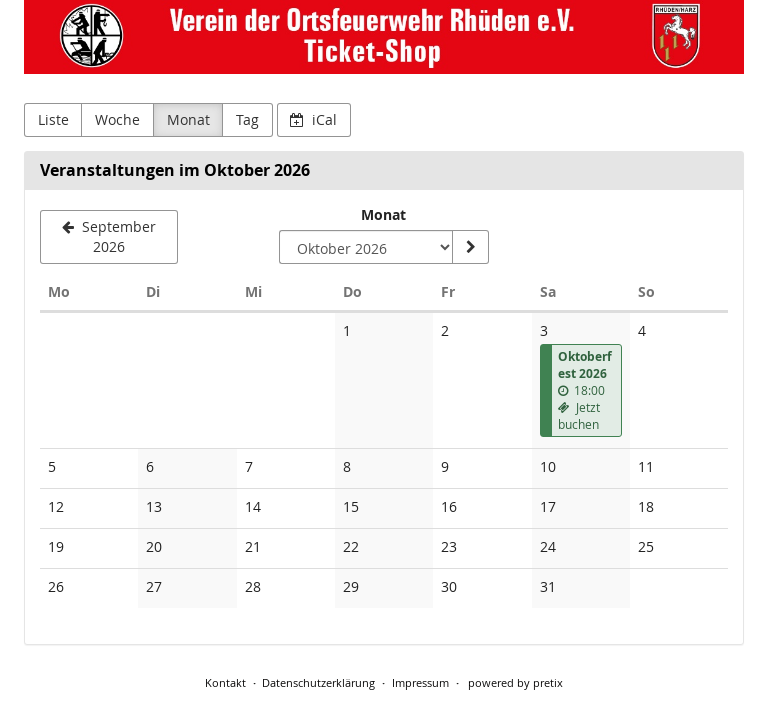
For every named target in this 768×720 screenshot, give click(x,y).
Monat (188, 119)
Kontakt (225, 682)
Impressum (420, 682)
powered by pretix (515, 682)
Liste (53, 119)
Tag (247, 119)
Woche (117, 119)
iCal (313, 119)
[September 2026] (109, 237)
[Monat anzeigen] (470, 247)
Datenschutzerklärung (318, 682)
